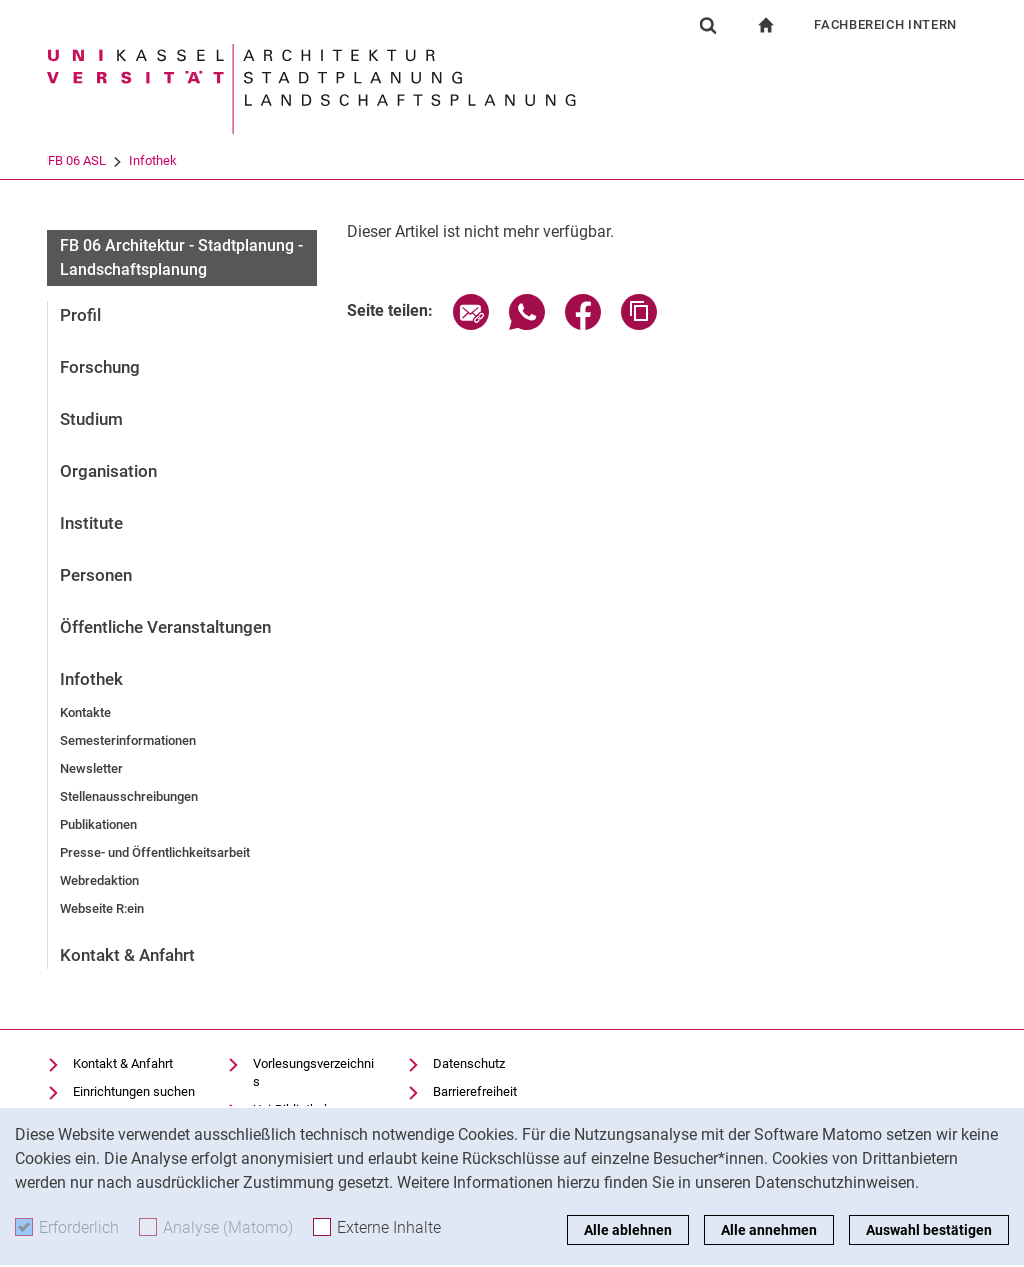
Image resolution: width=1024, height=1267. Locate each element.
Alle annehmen (769, 1230)
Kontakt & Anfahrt (127, 955)
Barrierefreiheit (475, 1091)
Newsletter (91, 768)
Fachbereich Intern (885, 24)
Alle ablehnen (628, 1230)
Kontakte (85, 712)
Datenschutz (469, 1063)
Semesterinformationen (128, 740)
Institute (91, 523)
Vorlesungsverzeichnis (313, 1072)
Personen (96, 575)
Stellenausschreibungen (129, 796)
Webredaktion (99, 880)
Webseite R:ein (102, 908)
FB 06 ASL (159, 160)
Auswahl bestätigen (929, 1230)
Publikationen (98, 824)
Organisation (108, 471)
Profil (80, 315)
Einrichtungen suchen (134, 1091)
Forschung (100, 367)
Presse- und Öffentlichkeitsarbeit (155, 852)
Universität (77, 160)
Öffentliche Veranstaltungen (165, 627)
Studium (91, 419)
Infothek (235, 160)
